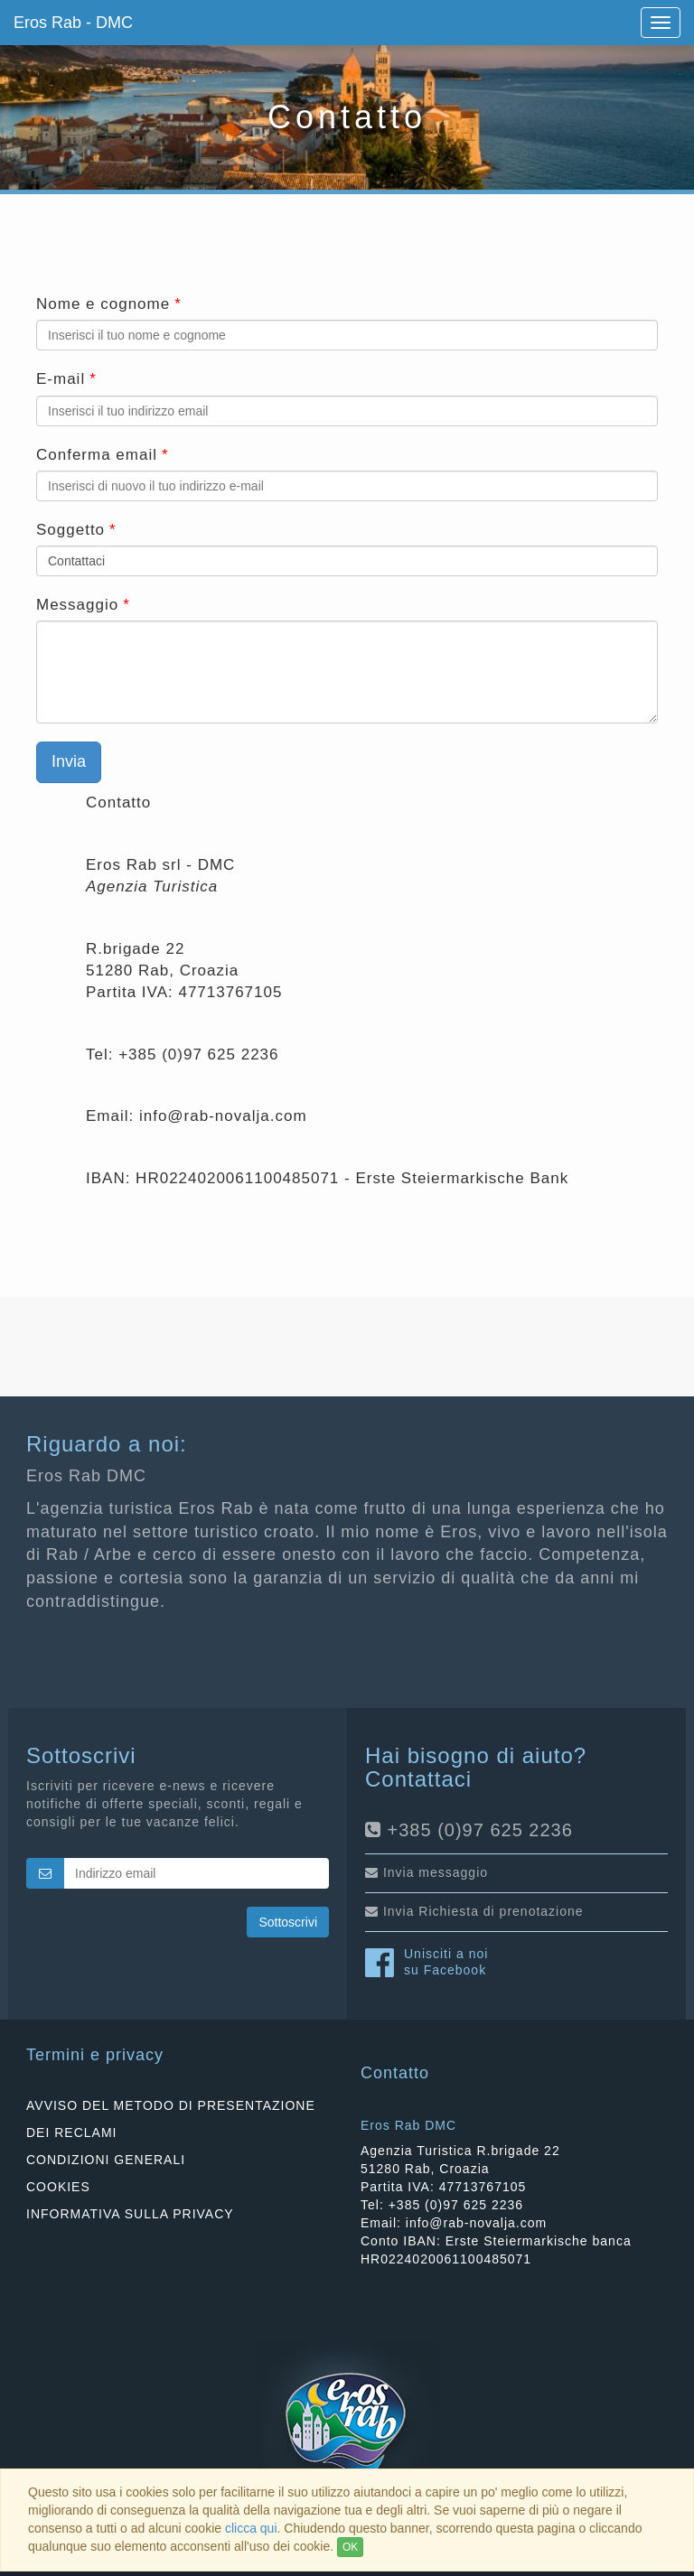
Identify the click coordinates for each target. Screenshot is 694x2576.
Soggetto (70, 529)
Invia (69, 761)
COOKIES (58, 2186)
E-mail (60, 378)
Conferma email (96, 454)
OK (350, 2547)
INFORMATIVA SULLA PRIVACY (130, 2214)
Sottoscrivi (287, 1922)
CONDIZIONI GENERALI (105, 2159)
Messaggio (77, 604)
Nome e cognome (103, 304)
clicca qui (251, 2528)
